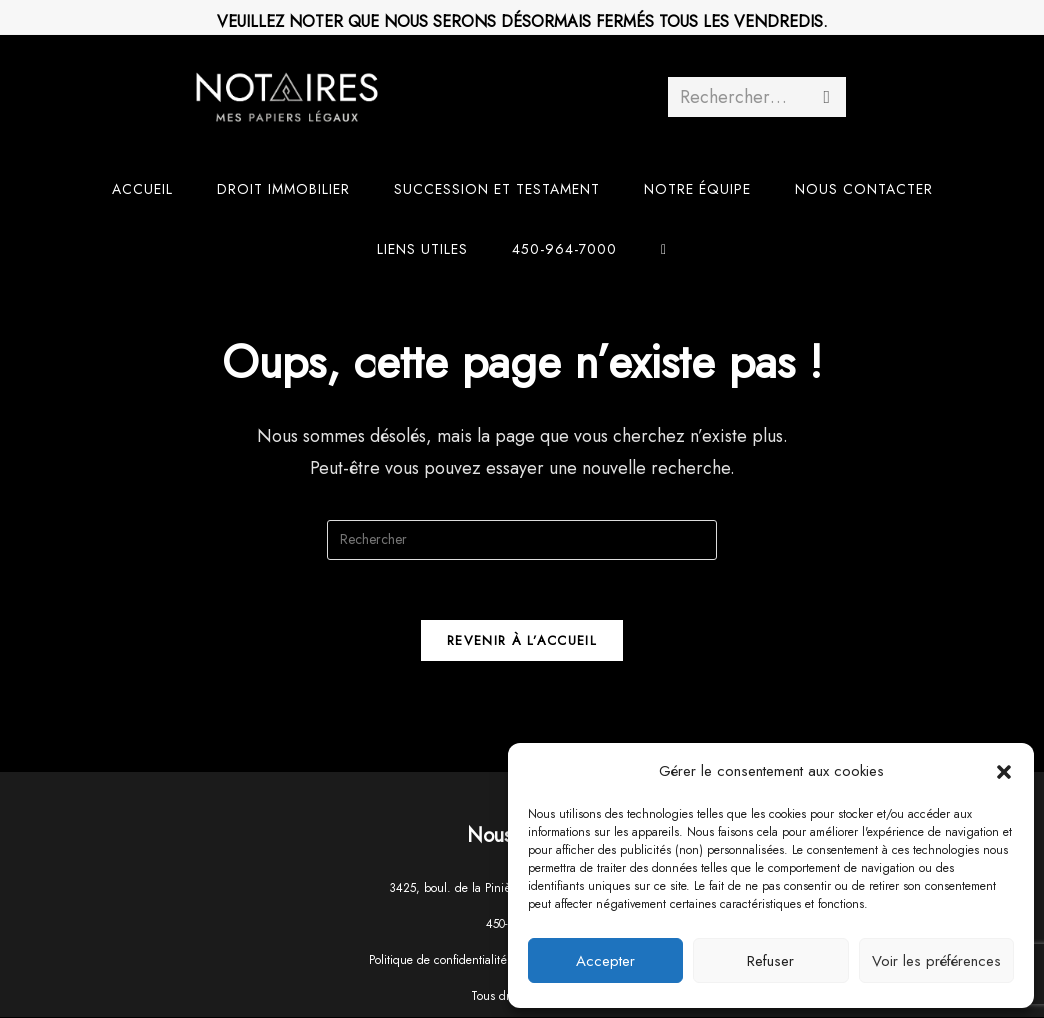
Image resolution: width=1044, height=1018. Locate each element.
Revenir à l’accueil (522, 641)
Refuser (770, 961)
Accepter (605, 961)
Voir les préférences (936, 961)
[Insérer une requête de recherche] (522, 540)
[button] (1004, 772)
